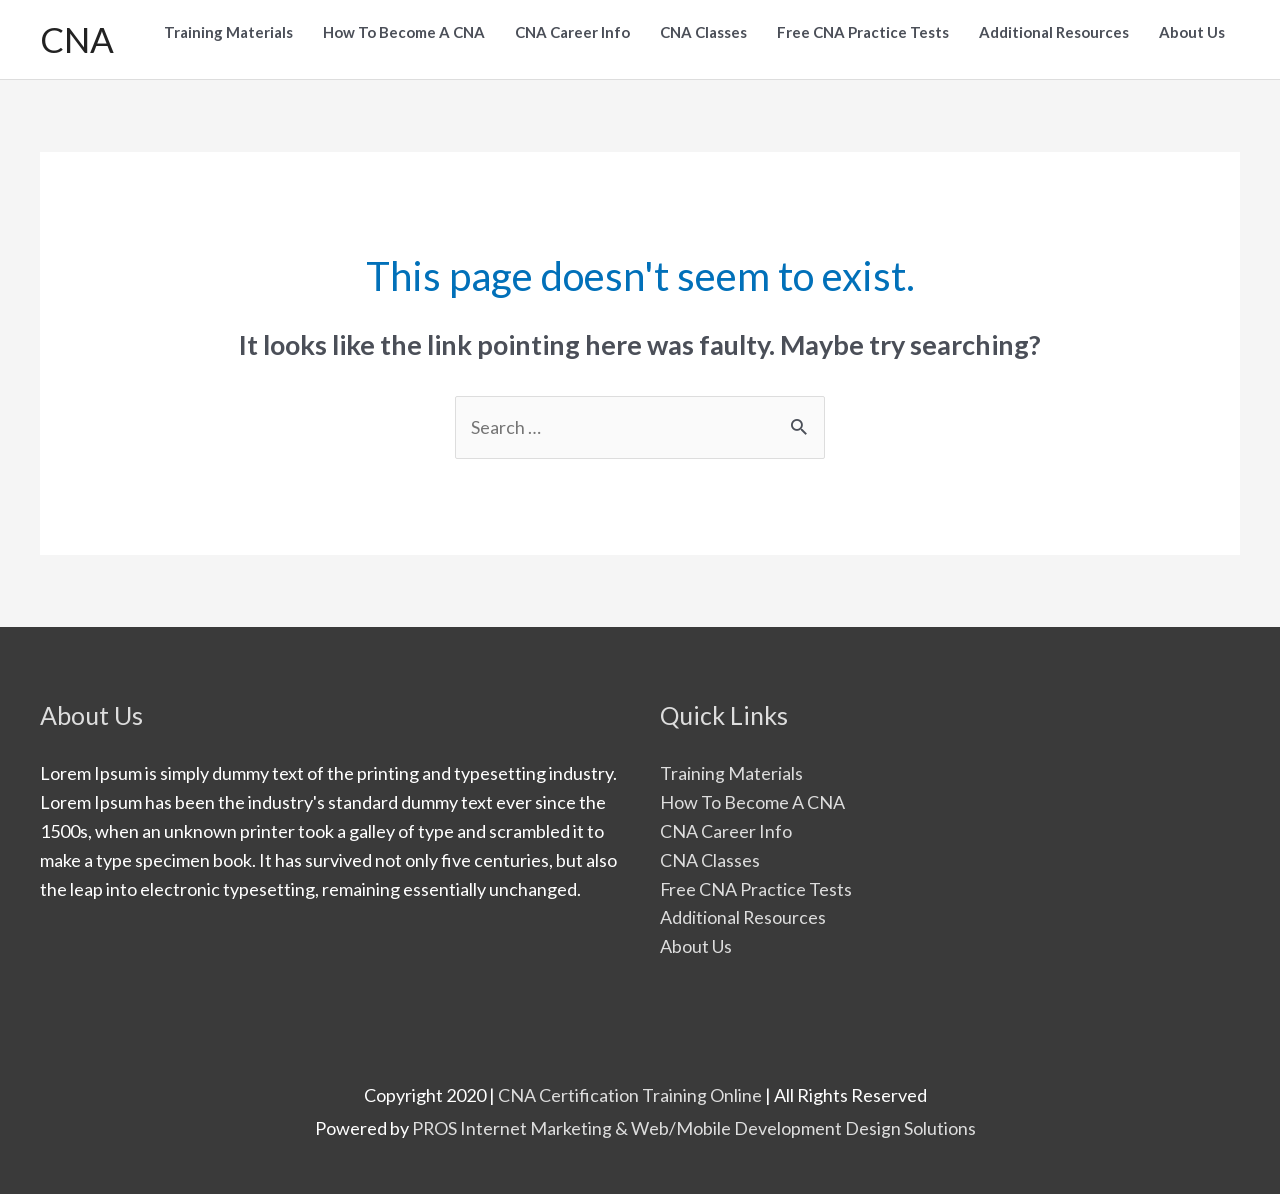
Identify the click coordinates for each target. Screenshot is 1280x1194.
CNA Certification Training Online (630, 1095)
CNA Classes (710, 860)
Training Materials (731, 773)
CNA (77, 39)
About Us (696, 946)
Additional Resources (743, 917)
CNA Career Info (726, 831)
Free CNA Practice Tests (756, 889)
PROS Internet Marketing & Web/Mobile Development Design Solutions (693, 1128)
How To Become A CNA (752, 802)
